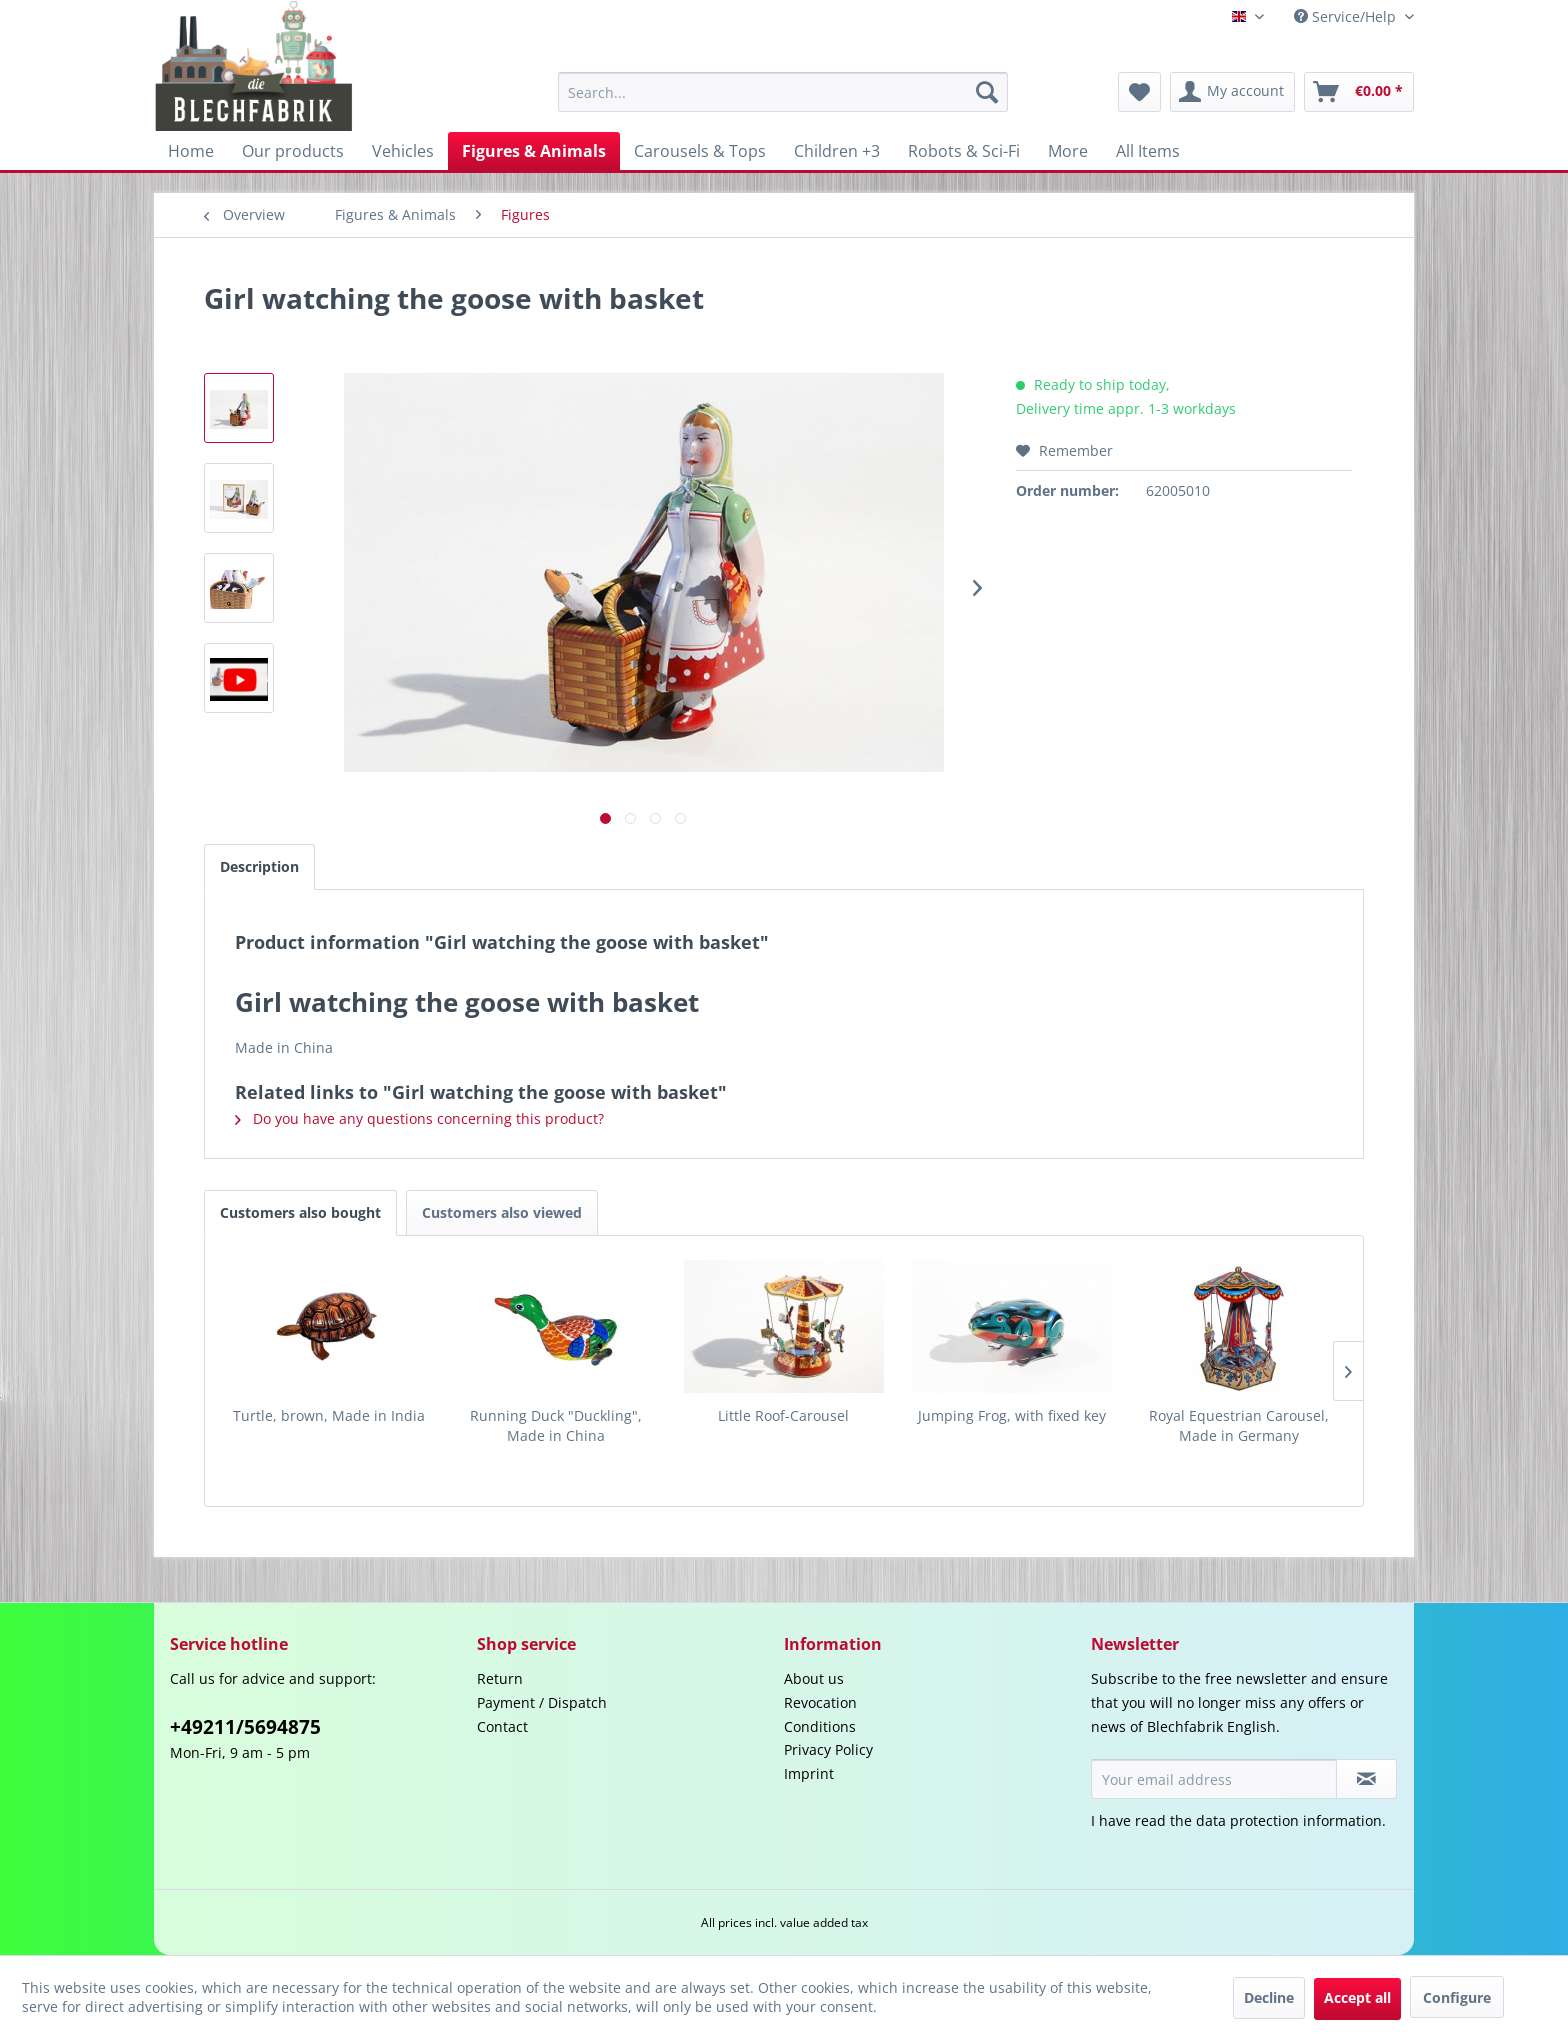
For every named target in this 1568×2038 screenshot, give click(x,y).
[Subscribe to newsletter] (1366, 1779)
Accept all (1357, 1997)
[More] (1068, 151)
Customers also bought (300, 1212)
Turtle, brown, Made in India (329, 1415)
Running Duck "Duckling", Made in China (556, 1425)
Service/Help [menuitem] (1347, 16)
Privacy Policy (828, 1749)
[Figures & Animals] (534, 151)
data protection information (1289, 1820)
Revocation (820, 1702)
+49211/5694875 (245, 1727)
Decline (1269, 1997)
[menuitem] (783, 92)
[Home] (191, 151)
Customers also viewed (502, 1212)
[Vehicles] (403, 151)
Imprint (809, 1773)
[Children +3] (837, 151)
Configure (1457, 1997)
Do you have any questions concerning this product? (419, 1118)
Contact (502, 1726)
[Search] (987, 92)
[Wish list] (1139, 92)
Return (500, 1678)
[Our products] (293, 151)
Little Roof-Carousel (783, 1415)
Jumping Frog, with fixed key (1012, 1415)
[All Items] (1148, 151)
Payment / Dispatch (542, 1702)
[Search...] (783, 92)
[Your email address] (1214, 1779)
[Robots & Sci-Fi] (964, 151)
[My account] (1232, 92)
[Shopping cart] (1359, 92)
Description (259, 866)
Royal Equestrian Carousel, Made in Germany (1239, 1425)
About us (814, 1678)
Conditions (820, 1726)
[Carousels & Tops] (700, 151)
